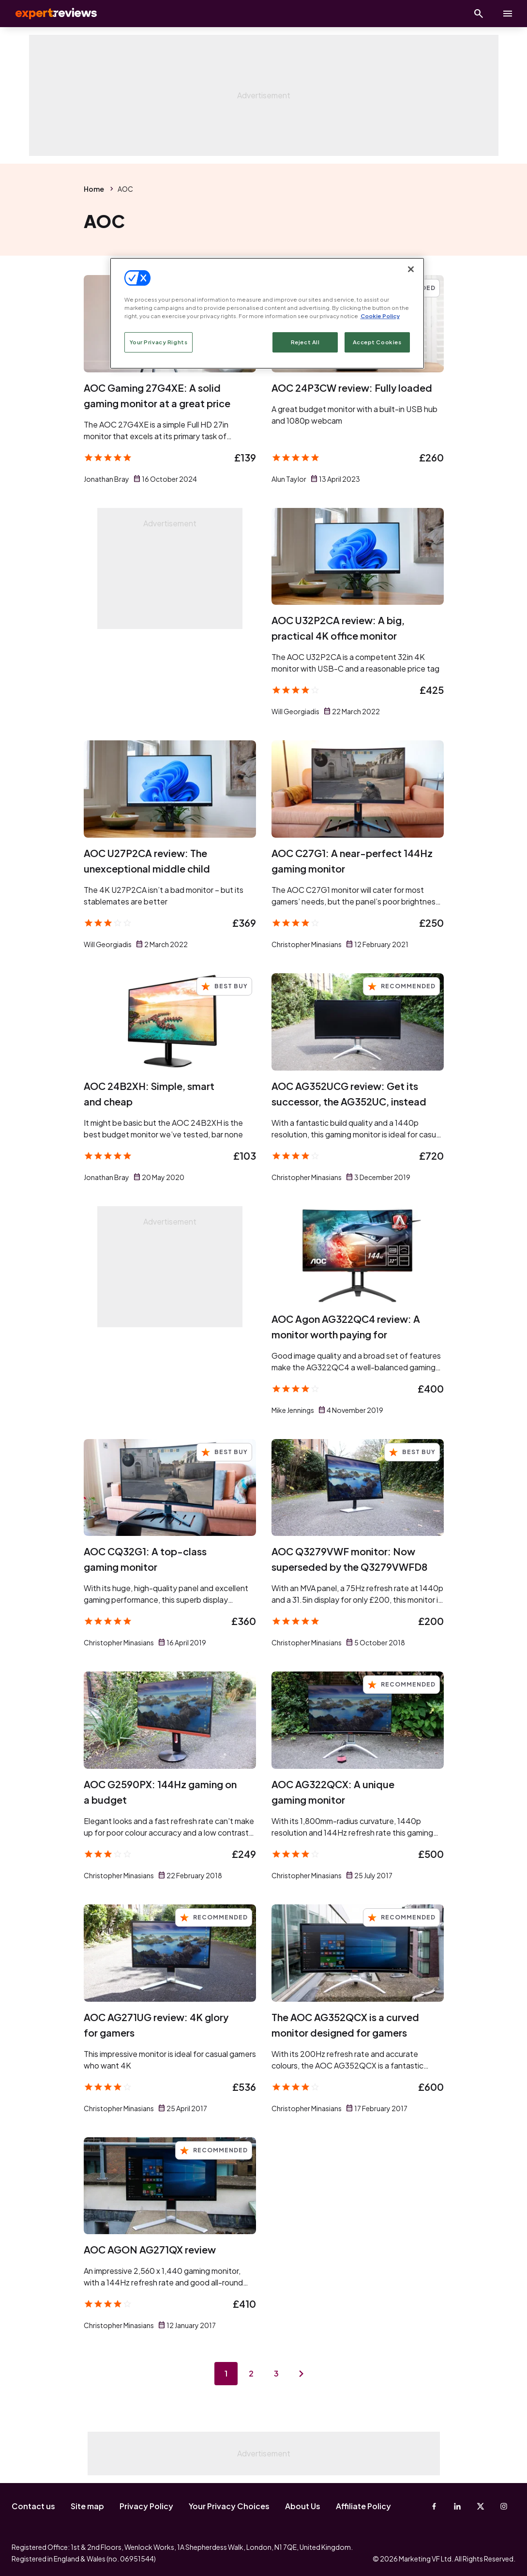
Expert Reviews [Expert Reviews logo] (48, 13)
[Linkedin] (457, 2506)
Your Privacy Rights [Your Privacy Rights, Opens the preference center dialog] (159, 342)
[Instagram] (503, 2506)
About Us (302, 2506)
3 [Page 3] (276, 2373)
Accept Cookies (377, 342)
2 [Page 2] (251, 2373)
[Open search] (478, 13)
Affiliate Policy (363, 2506)
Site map (87, 2506)
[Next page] (301, 2373)
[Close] (411, 269)
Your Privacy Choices (229, 2506)
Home (94, 188)
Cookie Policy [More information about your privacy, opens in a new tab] (380, 316)
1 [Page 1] (226, 2373)
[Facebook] (434, 2506)
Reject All (305, 342)
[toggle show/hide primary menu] (507, 13)
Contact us (33, 2506)
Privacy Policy (146, 2506)
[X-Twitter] (480, 2506)
